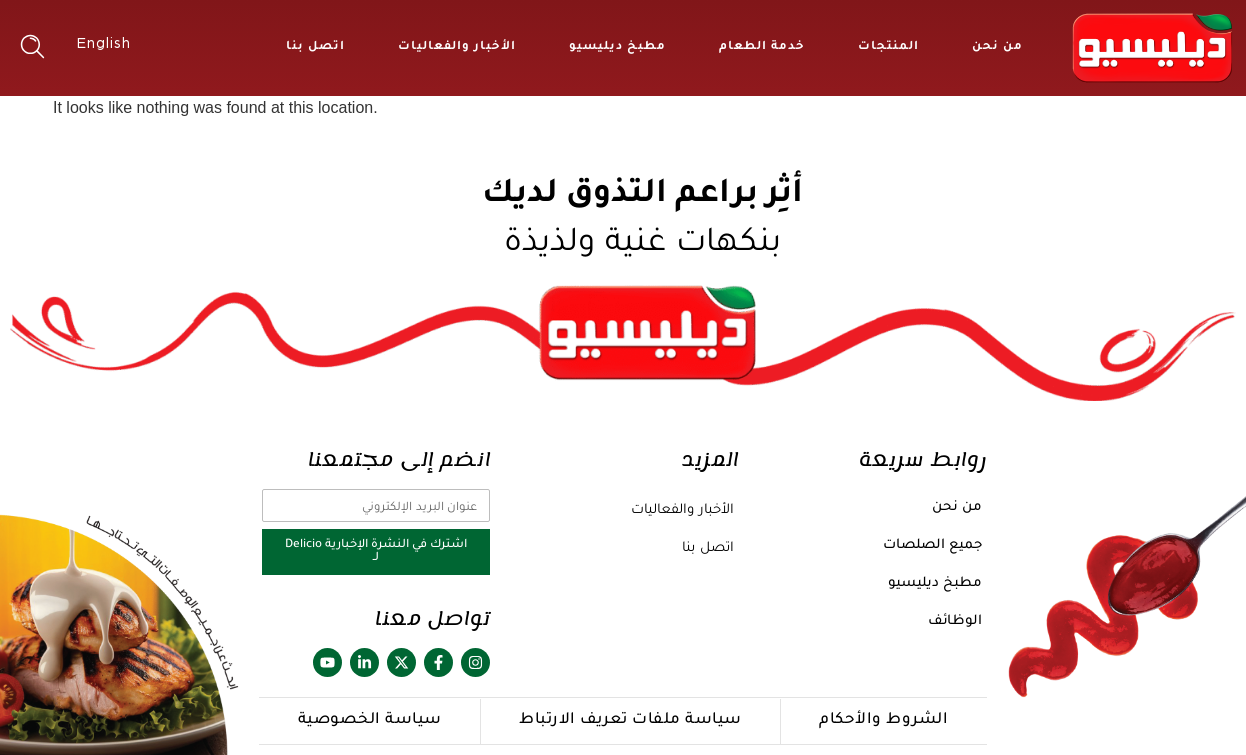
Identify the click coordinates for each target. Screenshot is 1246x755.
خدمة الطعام (762, 47)
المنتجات (888, 47)
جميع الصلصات (932, 545)
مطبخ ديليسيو (617, 47)
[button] (32, 46)
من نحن (997, 47)
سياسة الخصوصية (370, 720)
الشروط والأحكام (883, 720)
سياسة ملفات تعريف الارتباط (630, 720)
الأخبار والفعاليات (457, 47)
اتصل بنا (315, 47)
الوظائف (955, 621)
